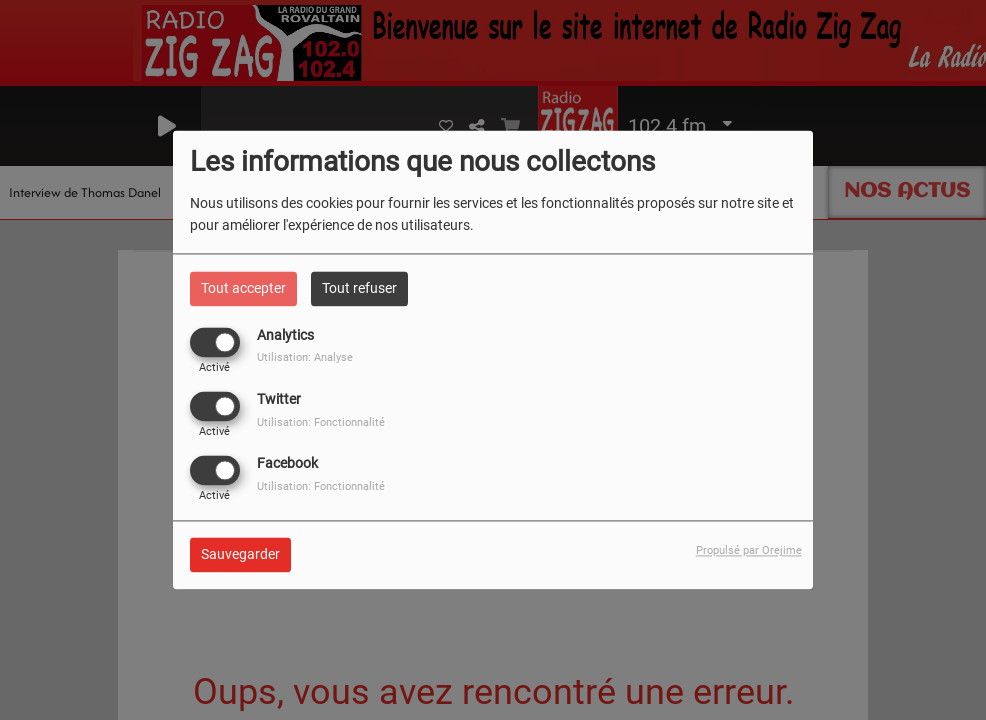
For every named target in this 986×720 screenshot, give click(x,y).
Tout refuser (359, 288)
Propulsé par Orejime (749, 551)
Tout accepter (243, 288)
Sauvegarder (240, 555)
